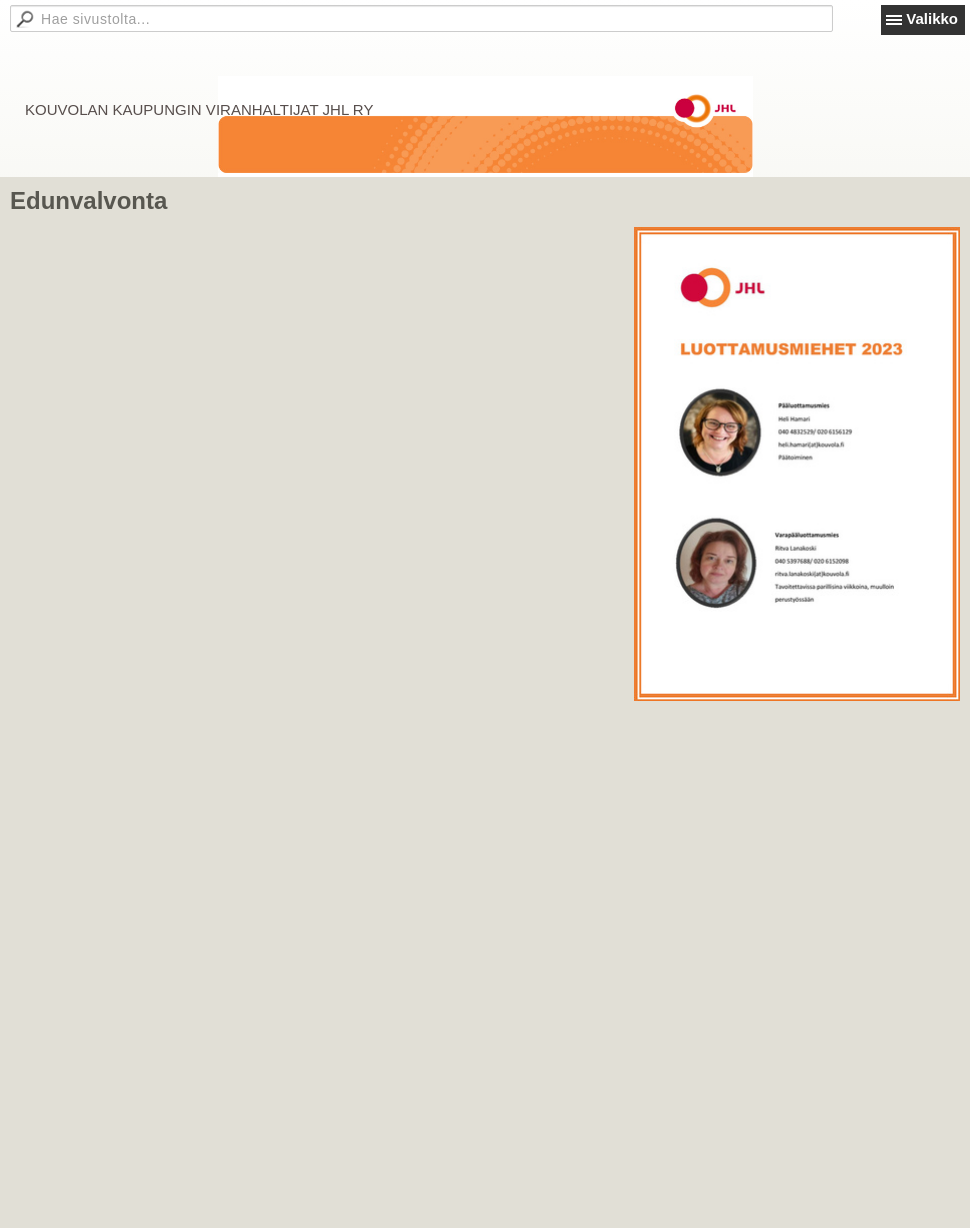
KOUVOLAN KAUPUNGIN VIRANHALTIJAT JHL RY (199, 109)
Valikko (932, 18)
